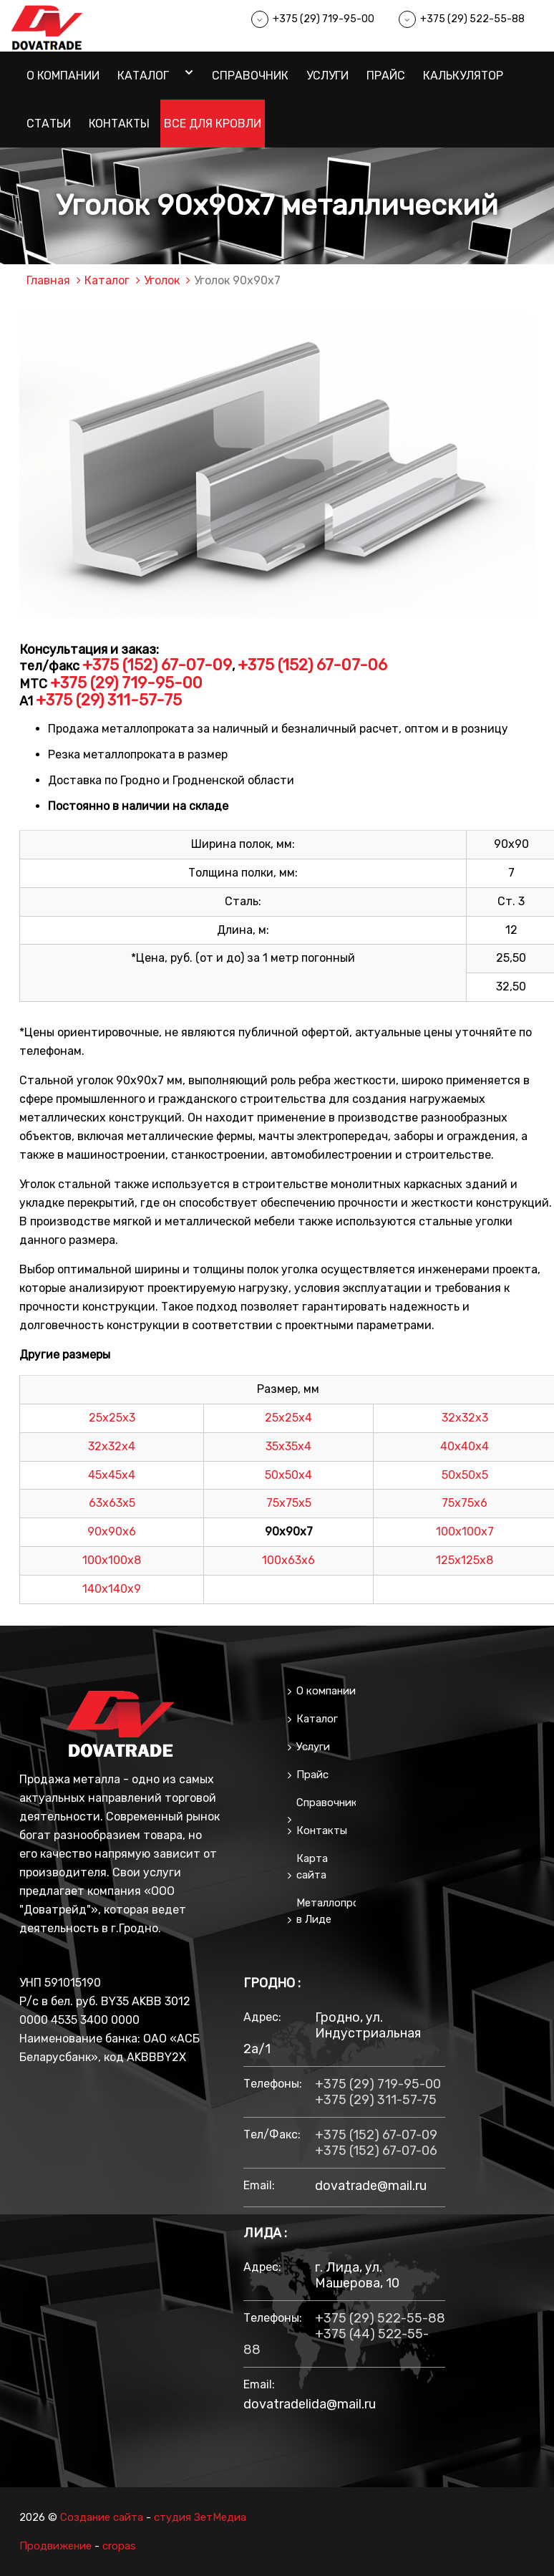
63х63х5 (112, 1503)
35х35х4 (288, 1446)
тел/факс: (272, 2134)
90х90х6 (111, 1531)
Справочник (250, 75)
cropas (119, 2545)
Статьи (48, 123)
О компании (62, 75)
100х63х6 (288, 1560)
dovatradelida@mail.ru (309, 2404)
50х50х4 (288, 1475)
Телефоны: (272, 2083)
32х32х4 (111, 1446)
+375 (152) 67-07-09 (157, 665)
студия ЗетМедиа (200, 2517)
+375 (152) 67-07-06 (312, 665)
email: (259, 2185)
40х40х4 (464, 1446)
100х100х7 (465, 1531)
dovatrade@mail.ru (371, 2186)
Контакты (119, 123)
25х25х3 (112, 1417)
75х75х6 (464, 1503)
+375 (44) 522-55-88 (336, 2342)
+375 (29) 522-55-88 (472, 19)
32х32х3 (465, 1417)
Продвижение (55, 2545)
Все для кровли (212, 123)
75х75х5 (288, 1503)
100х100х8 (111, 1560)
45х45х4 (111, 1475)
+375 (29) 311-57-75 (109, 700)
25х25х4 (288, 1417)
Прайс (385, 75)
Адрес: (262, 2017)
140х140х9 (111, 1589)
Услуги (327, 75)
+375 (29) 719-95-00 (323, 19)
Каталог (143, 75)
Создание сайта (101, 2517)
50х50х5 (465, 1475)
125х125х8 (464, 1560)
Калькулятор (463, 75)
